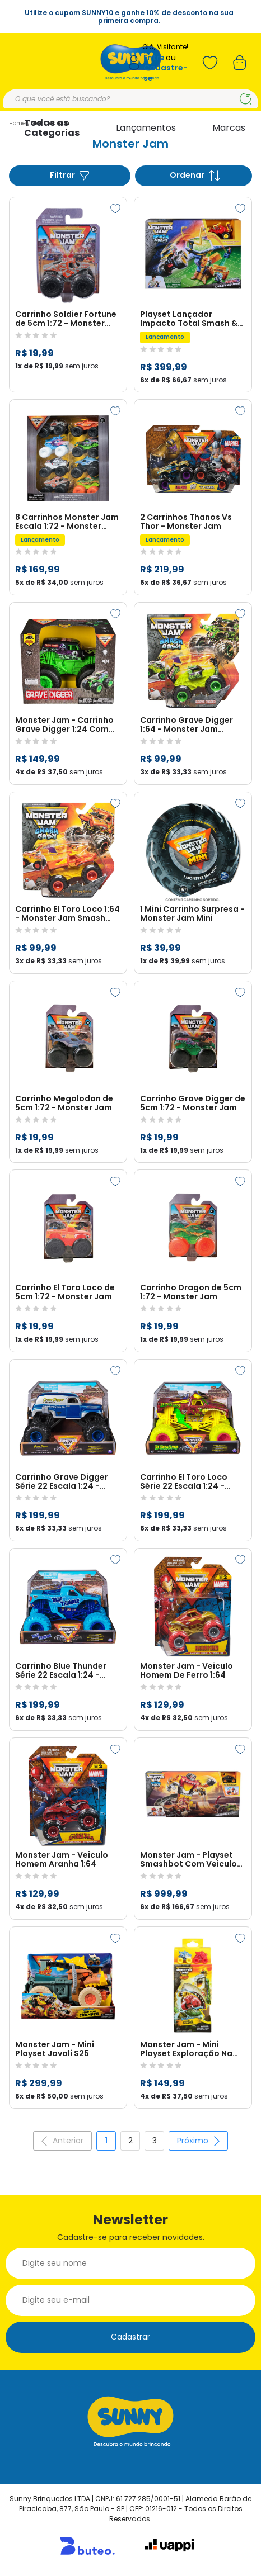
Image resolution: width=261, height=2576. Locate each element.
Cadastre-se (165, 73)
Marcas (228, 127)
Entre (154, 58)
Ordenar (195, 175)
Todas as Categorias (52, 127)
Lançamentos (146, 127)
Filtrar (70, 175)
